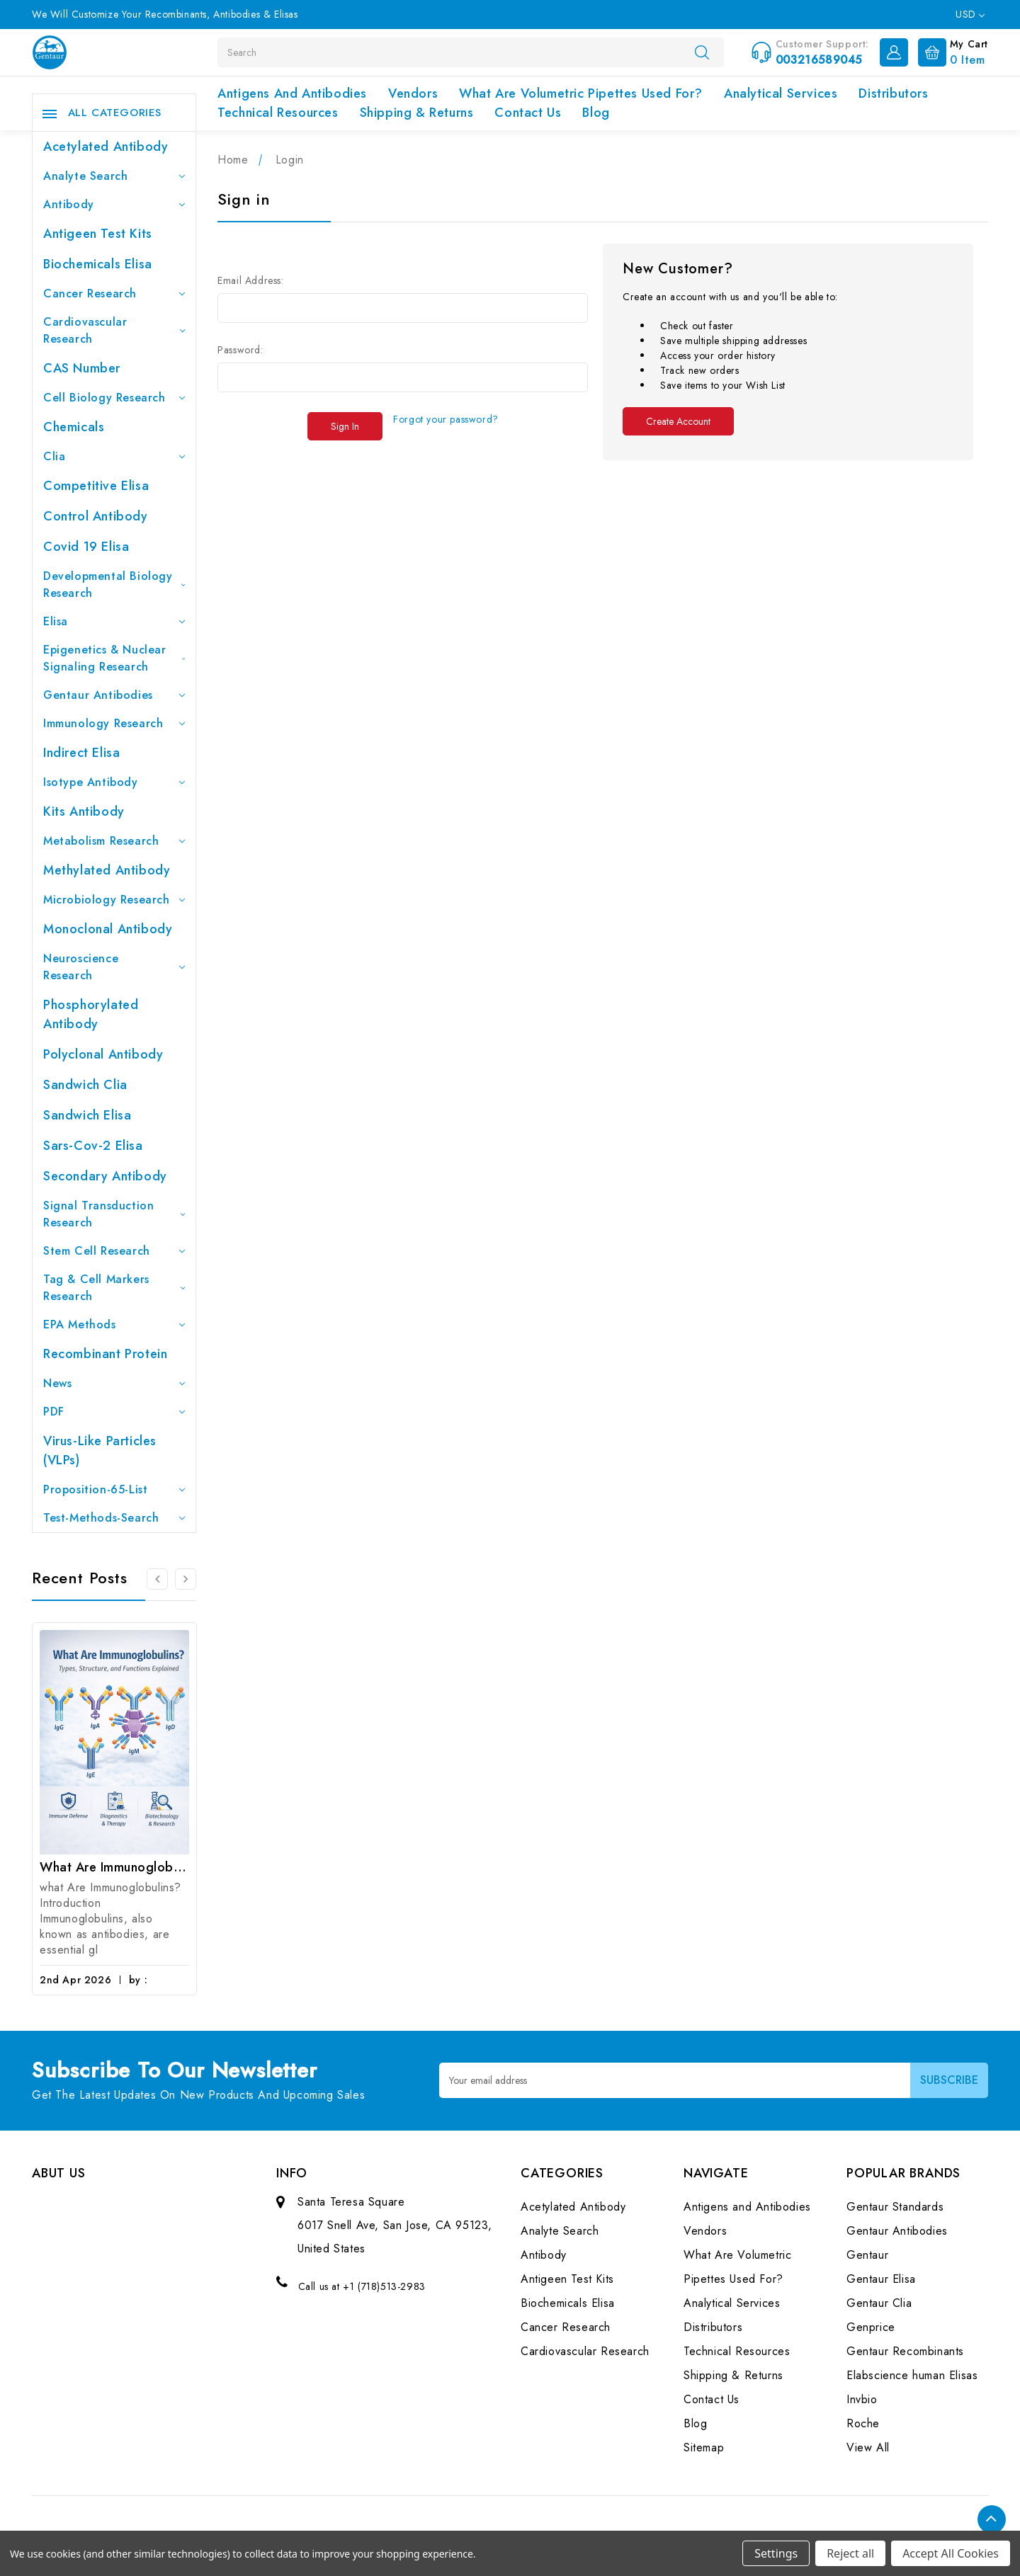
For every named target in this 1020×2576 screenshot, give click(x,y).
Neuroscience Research (114, 967)
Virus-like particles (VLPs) (100, 1450)
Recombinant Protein (105, 1354)
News (114, 1383)
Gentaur (867, 2255)
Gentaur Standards (895, 2207)
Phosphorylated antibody (90, 1014)
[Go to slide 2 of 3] (185, 1579)
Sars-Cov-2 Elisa (93, 1145)
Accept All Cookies (950, 2553)
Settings (776, 2553)
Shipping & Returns (417, 112)
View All (868, 2447)
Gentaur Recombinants (905, 2351)
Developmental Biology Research (114, 584)
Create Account (678, 421)
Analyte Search (114, 176)
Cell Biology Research (114, 397)
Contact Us (527, 112)
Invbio (862, 2399)
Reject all (850, 2553)
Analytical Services (780, 93)
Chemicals (73, 427)
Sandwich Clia (85, 1085)
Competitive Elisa (96, 486)
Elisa (114, 621)
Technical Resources (277, 112)
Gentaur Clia (879, 2303)
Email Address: (250, 280)
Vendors (413, 93)
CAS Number (81, 368)
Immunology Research (114, 723)
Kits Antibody (84, 811)
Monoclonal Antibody (107, 929)
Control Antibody (95, 516)
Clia (114, 456)
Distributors (893, 93)
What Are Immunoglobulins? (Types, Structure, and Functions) (114, 1867)
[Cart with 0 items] (949, 51)
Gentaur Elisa (881, 2279)
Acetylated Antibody (105, 146)
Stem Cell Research (114, 1251)
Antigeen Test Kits (97, 233)
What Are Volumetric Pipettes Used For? (581, 93)
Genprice (870, 2327)
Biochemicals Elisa (97, 264)
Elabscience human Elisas (912, 2375)
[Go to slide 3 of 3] (157, 1579)
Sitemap (704, 2447)
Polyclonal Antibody (103, 1054)
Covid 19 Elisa (86, 546)
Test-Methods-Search (114, 1518)
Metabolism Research (114, 841)
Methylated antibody (106, 870)
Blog (595, 112)
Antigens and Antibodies (292, 93)
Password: (240, 350)
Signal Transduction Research (114, 1214)
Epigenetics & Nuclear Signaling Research (114, 658)
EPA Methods (114, 1324)
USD (970, 14)
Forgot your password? (446, 419)
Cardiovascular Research (114, 330)
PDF (114, 1411)
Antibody (114, 204)
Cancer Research (114, 293)
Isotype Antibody (114, 782)
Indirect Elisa (81, 752)
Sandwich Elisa (87, 1115)
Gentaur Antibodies (114, 695)
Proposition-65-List (114, 1489)
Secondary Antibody (105, 1176)
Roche (863, 2423)
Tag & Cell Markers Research (114, 1287)
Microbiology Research (114, 899)
